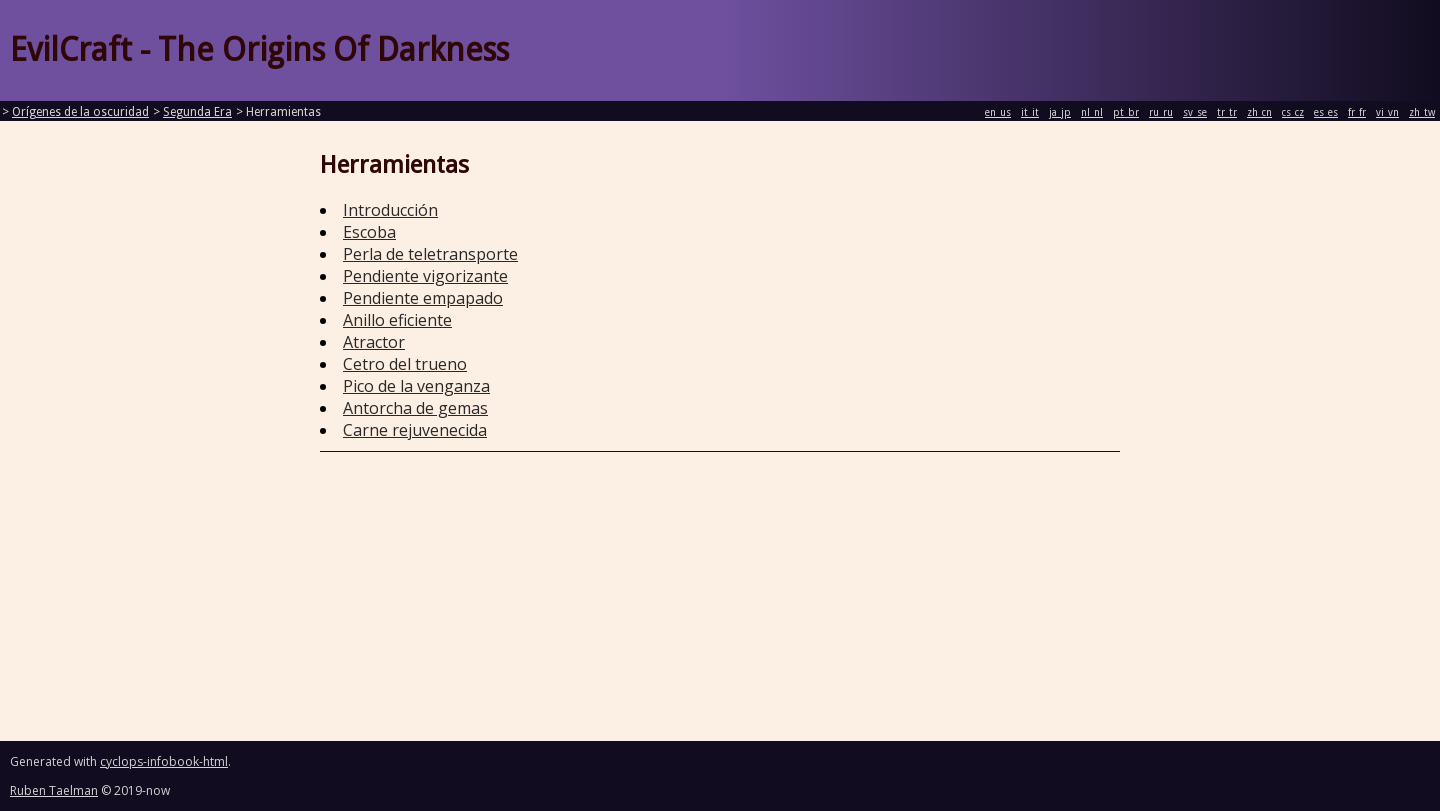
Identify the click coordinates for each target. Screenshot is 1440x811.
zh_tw (1422, 112)
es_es (1326, 112)
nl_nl (1092, 112)
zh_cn (1259, 112)
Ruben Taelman (54, 790)
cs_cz (1293, 112)
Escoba (369, 232)
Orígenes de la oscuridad (80, 112)
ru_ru (1161, 112)
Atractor (374, 342)
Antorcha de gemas (415, 408)
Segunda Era (197, 112)
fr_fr (1357, 112)
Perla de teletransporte (430, 254)
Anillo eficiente (397, 320)
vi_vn (1387, 112)
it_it (1030, 112)
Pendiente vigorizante (425, 276)
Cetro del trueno (405, 364)
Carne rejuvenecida (415, 430)
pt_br (1126, 112)
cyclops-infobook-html (164, 761)
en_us (998, 112)
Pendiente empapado (423, 298)
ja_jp (1060, 112)
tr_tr (1227, 112)
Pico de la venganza (416, 386)
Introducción (390, 210)
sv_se (1195, 112)
